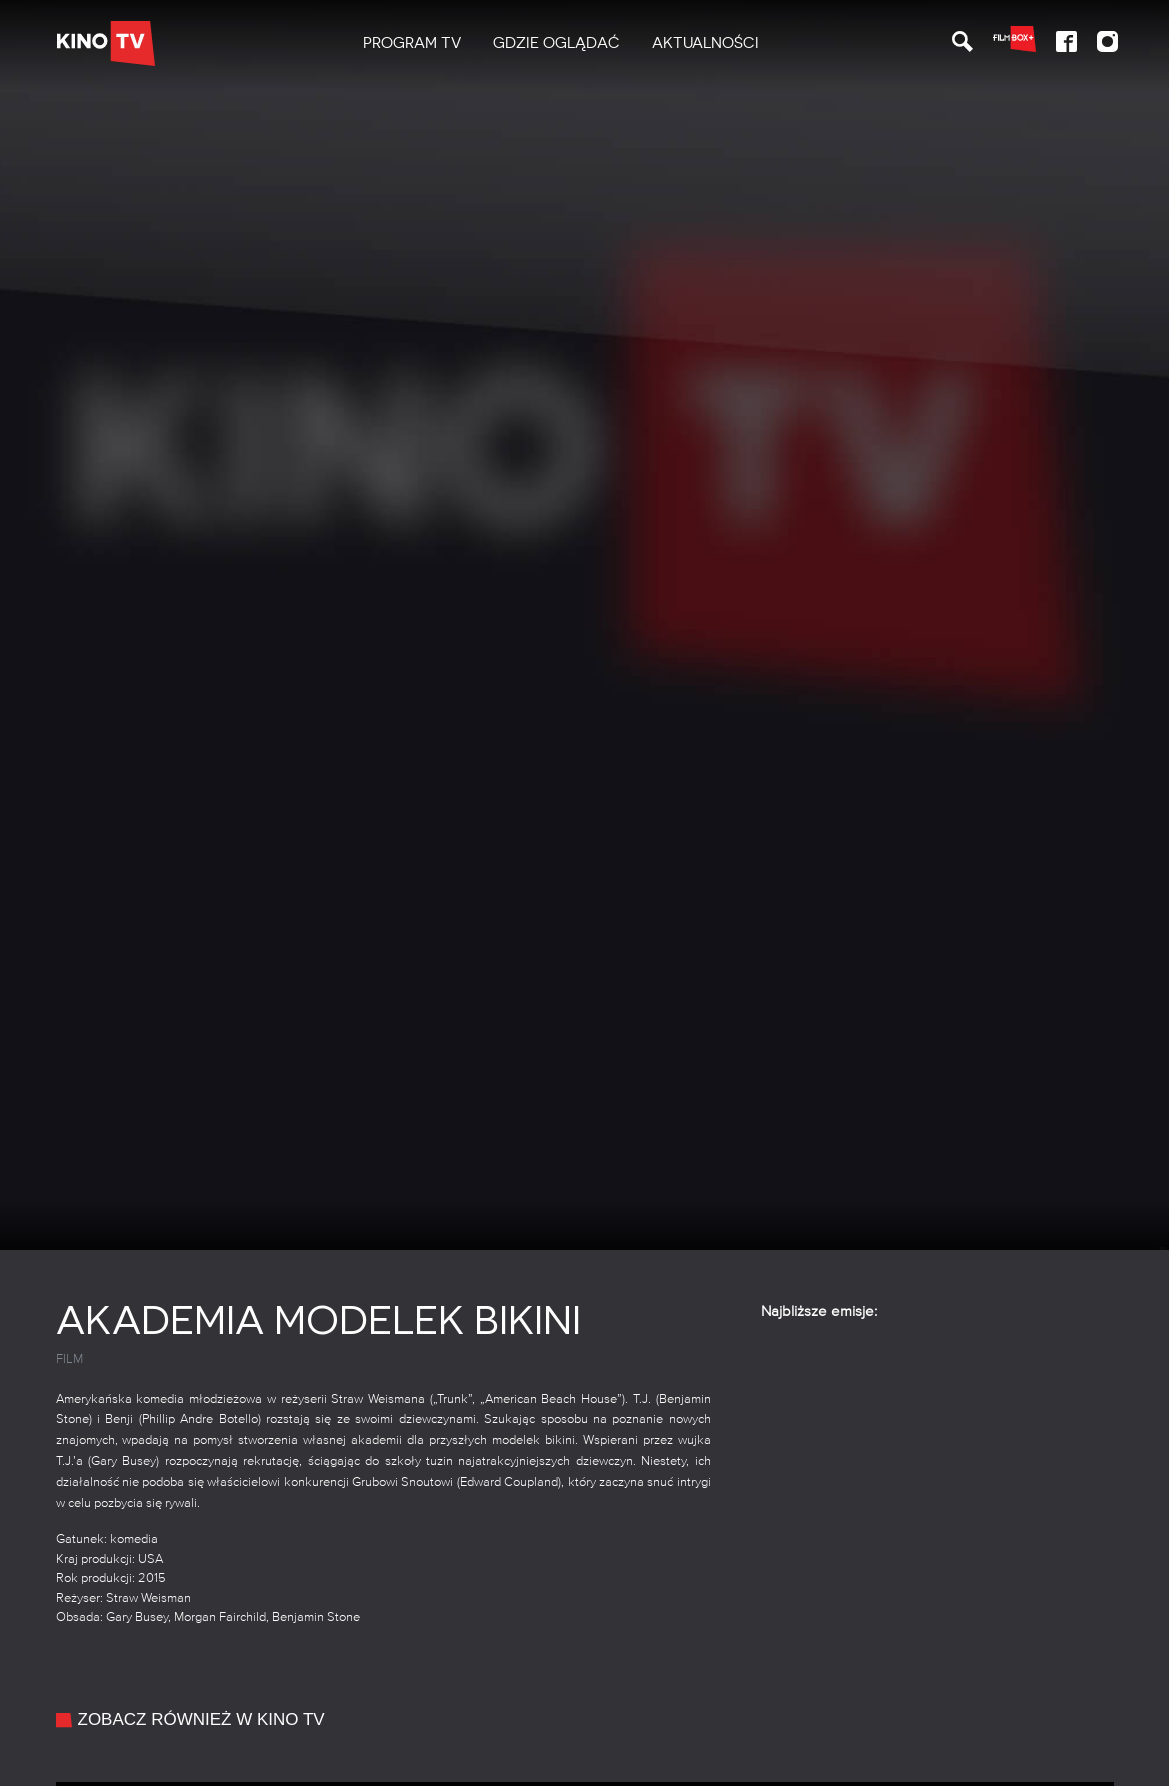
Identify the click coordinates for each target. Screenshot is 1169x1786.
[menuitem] (412, 43)
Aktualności (705, 43)
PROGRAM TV (412, 43)
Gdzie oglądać (556, 43)
